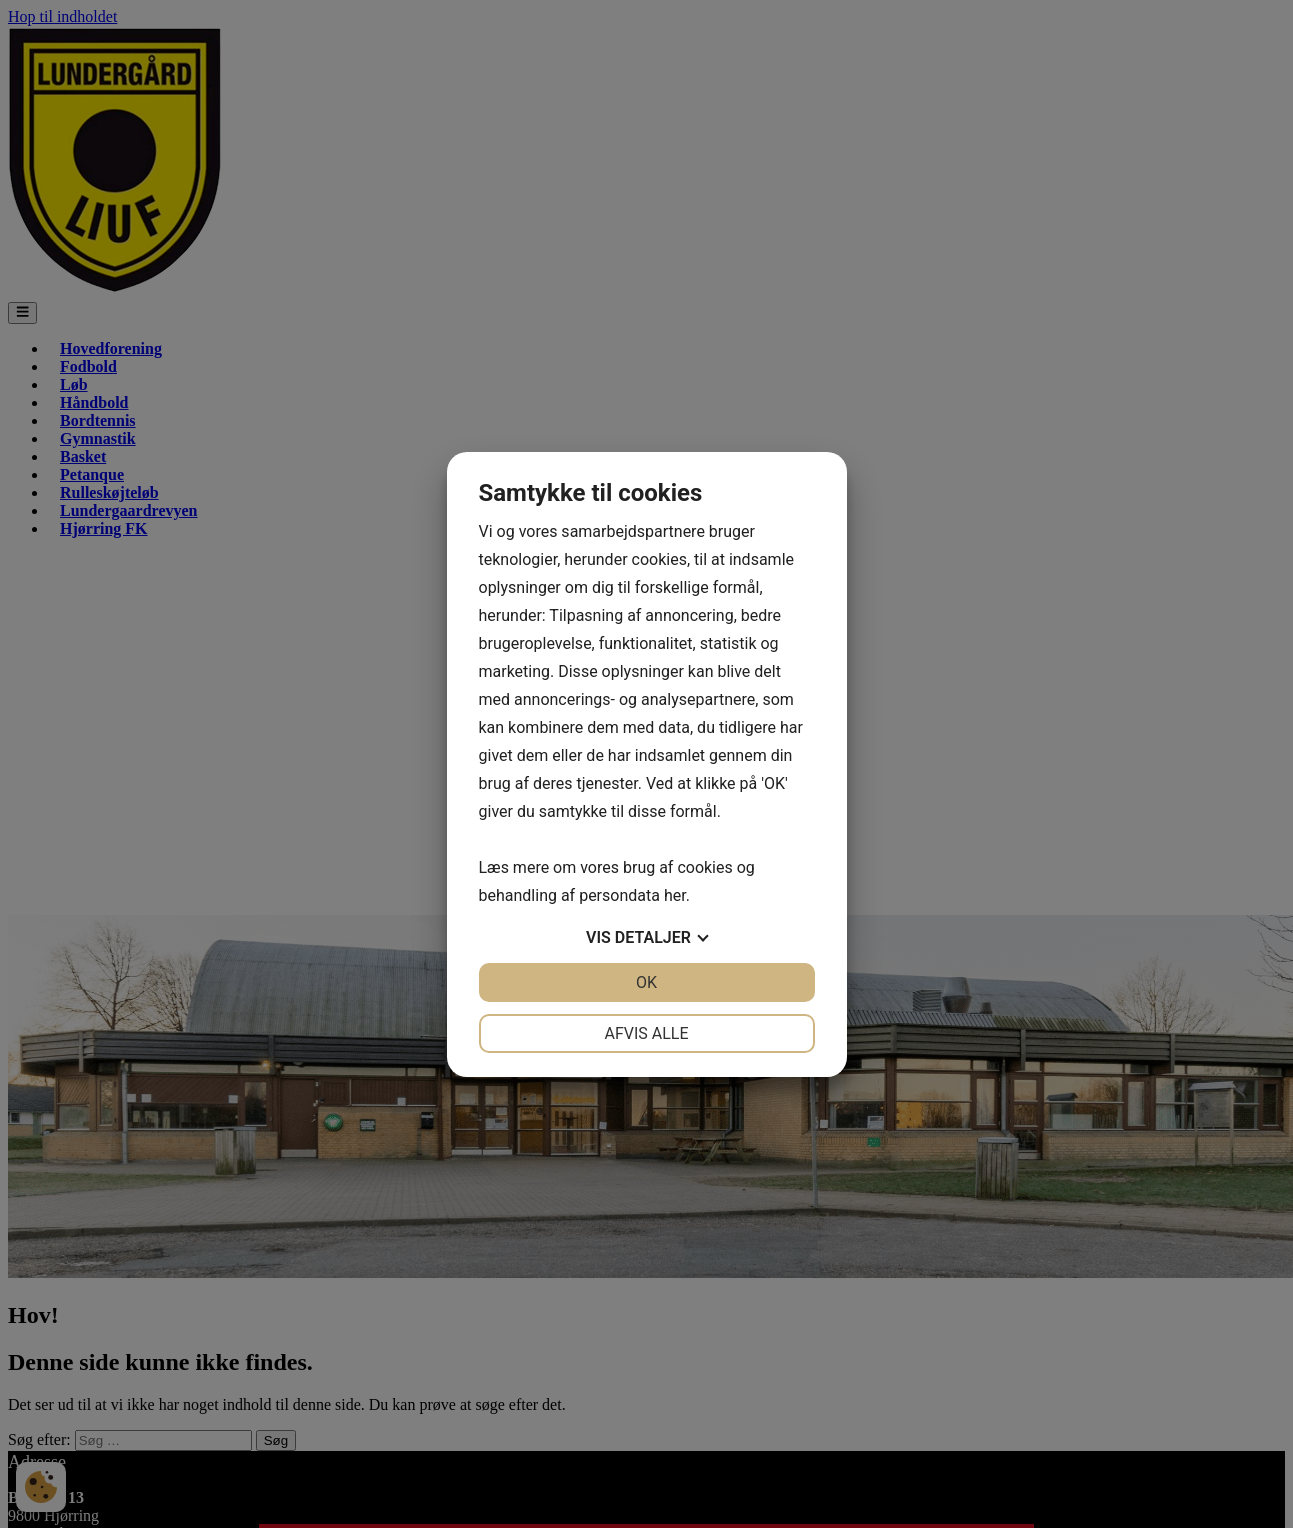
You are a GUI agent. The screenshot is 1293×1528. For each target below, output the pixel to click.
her (675, 895)
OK (646, 982)
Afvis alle (646, 1033)
